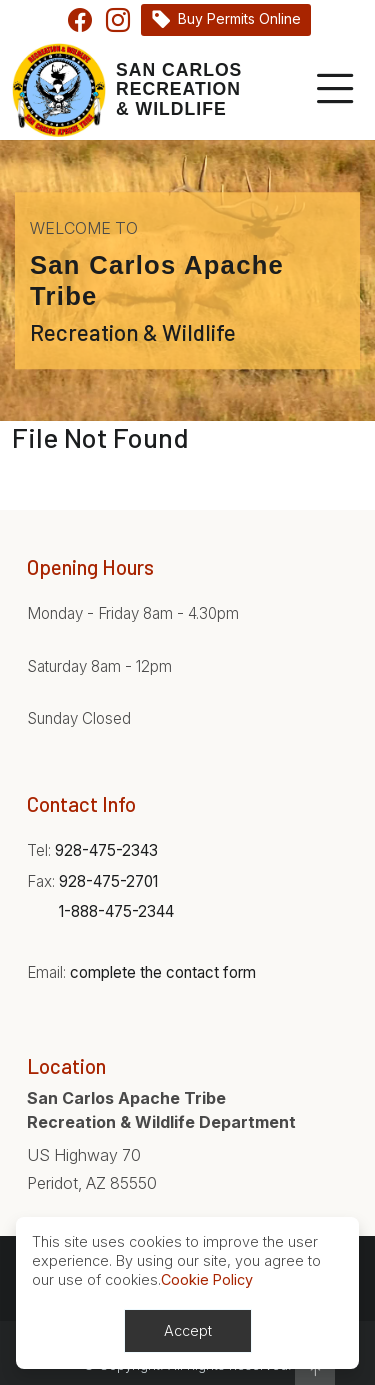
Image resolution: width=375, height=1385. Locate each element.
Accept (188, 1330)
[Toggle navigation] (331, 90)
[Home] (127, 90)
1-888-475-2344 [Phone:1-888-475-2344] (116, 911)
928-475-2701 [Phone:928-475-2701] (108, 881)
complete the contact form (163, 972)
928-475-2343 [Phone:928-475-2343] (106, 850)
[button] (315, 1369)
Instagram (118, 20)
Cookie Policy (207, 1279)
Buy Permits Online (239, 18)
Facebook (80, 20)
